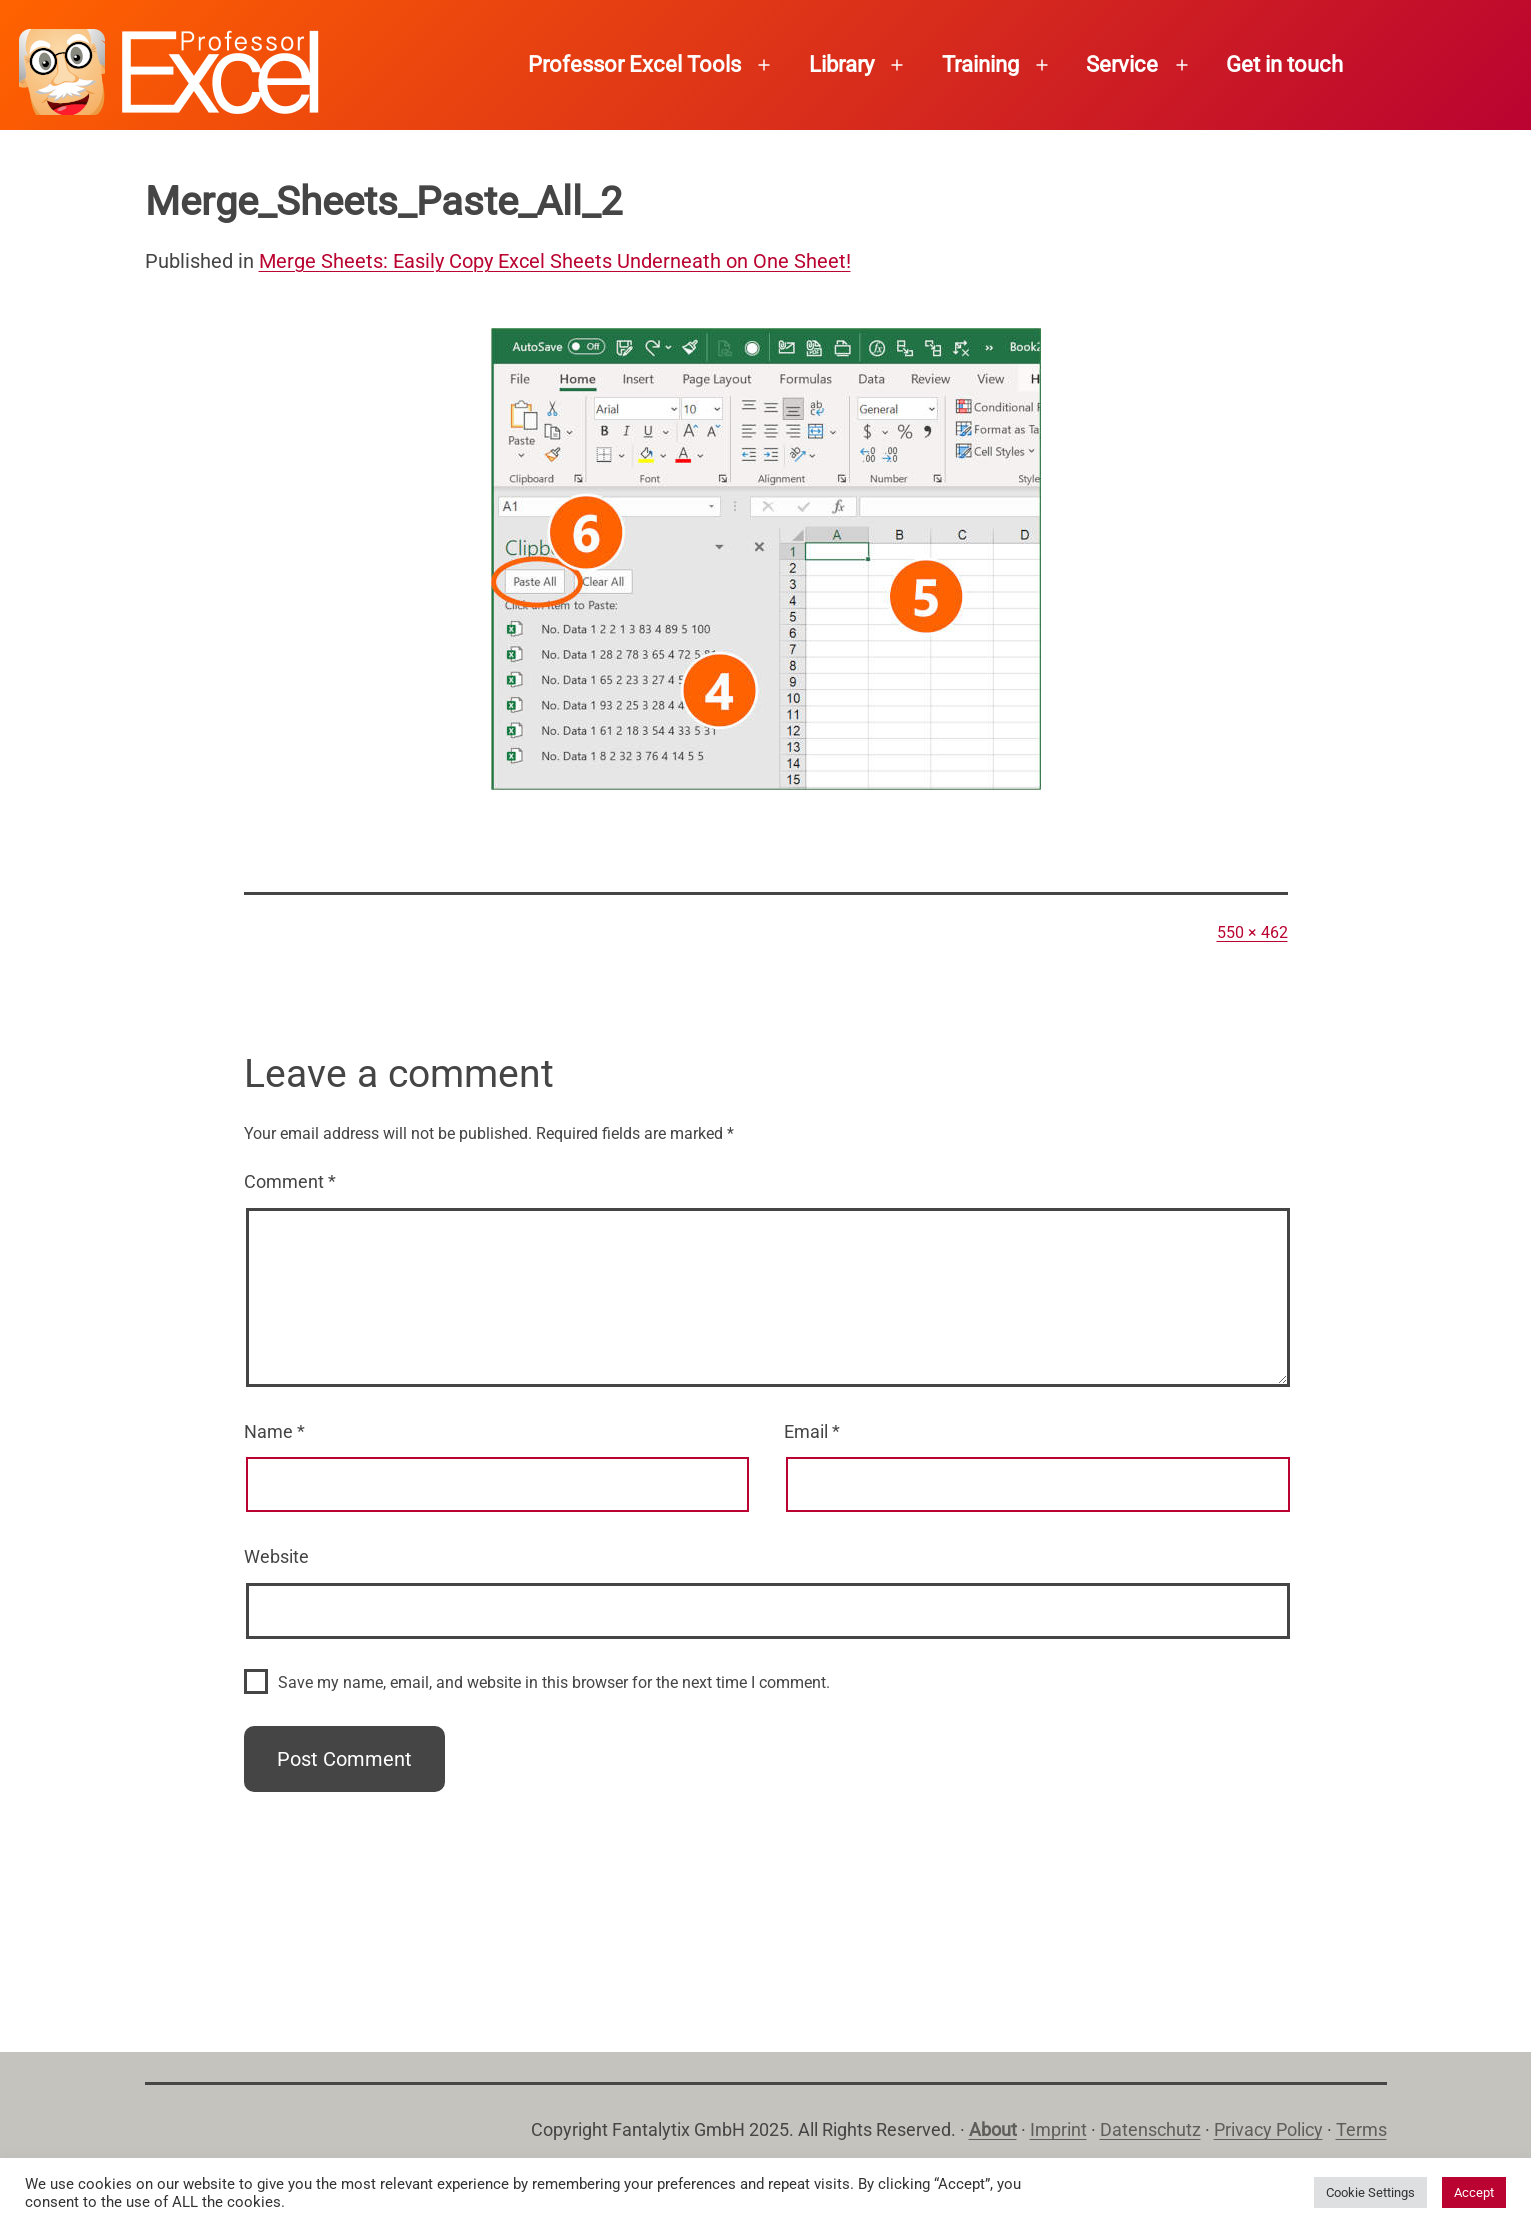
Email (812, 1431)
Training (980, 64)
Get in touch (1284, 64)
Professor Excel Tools (634, 64)
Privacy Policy (1268, 2129)
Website (276, 1556)
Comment (290, 1181)
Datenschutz (1150, 2129)
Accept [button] (1474, 2192)
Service (1122, 64)
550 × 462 (1252, 932)
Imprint (1058, 2129)
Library (841, 64)
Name (274, 1431)
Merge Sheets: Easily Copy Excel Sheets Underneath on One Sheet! (555, 261)
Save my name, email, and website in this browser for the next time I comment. (554, 1682)
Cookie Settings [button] (1370, 2192)
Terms (1361, 2129)
